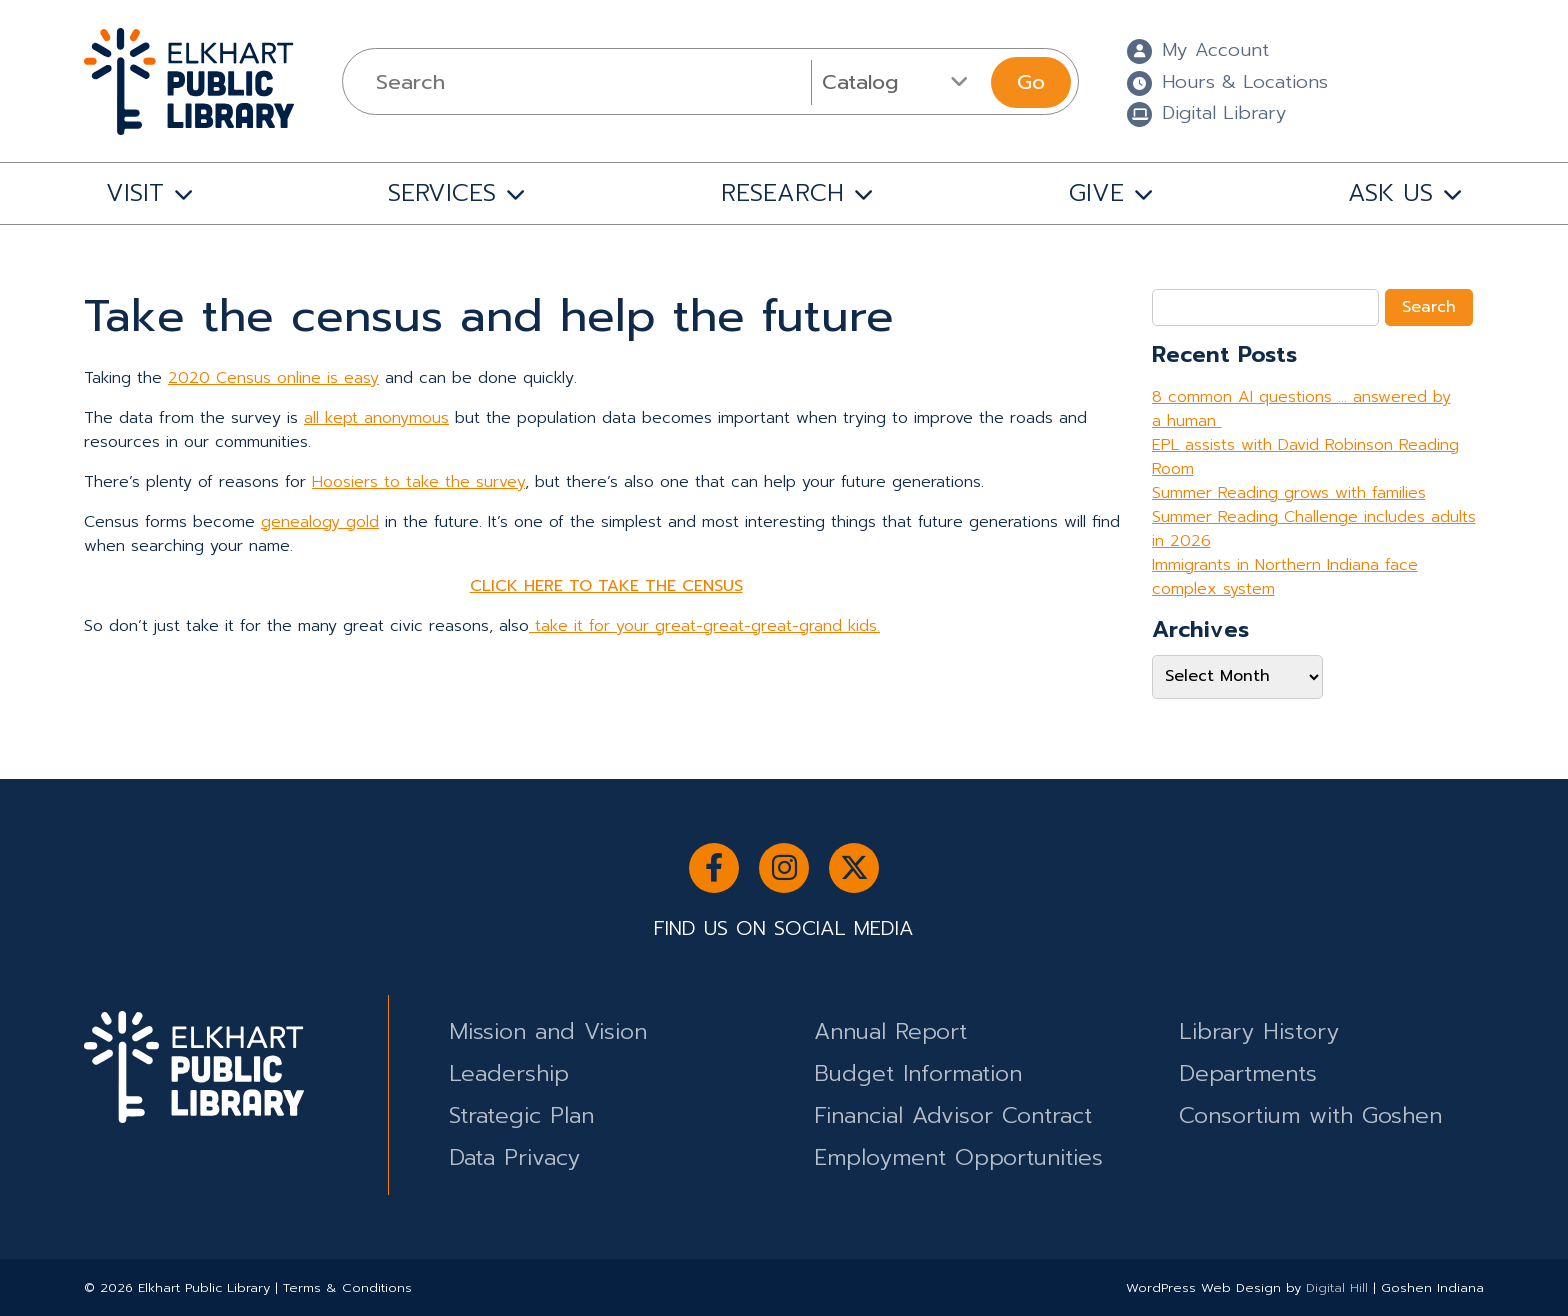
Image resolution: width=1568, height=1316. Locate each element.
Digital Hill (1337, 1287)
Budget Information (918, 1073)
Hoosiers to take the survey (418, 482)
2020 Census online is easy (273, 378)
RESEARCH (782, 193)
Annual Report (890, 1031)
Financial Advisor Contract (953, 1115)
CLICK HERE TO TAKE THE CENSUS (606, 586)
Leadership (509, 1073)
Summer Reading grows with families (1289, 493)
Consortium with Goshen (1310, 1115)
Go (1031, 82)
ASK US (1390, 193)
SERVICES (442, 193)
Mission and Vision (548, 1031)
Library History (1259, 1031)
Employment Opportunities (958, 1157)
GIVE (1096, 193)
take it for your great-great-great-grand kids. (704, 626)
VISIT (135, 193)
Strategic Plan (521, 1115)
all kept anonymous (376, 418)
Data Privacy (514, 1157)
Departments (1248, 1073)
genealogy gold (320, 522)
